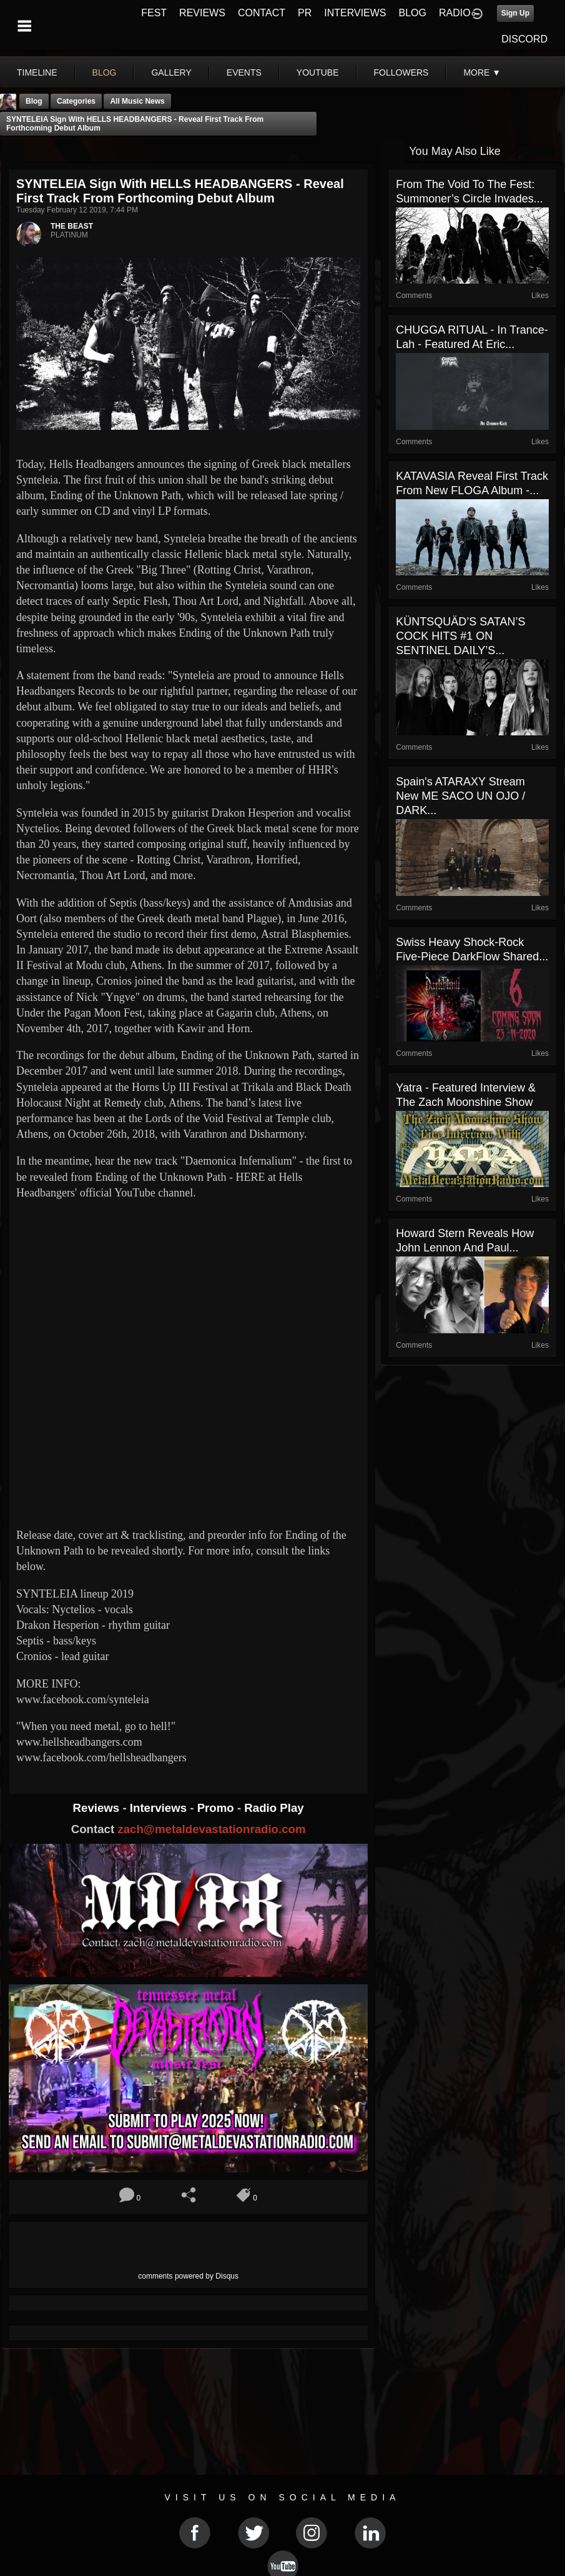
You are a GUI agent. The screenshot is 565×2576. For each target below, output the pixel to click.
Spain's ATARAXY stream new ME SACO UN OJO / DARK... (460, 796)
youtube (318, 72)
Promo (217, 1807)
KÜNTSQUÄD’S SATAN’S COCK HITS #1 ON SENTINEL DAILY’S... (460, 636)
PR (305, 12)
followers (401, 72)
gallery (171, 72)
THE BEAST (72, 226)
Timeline (37, 72)
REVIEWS (202, 12)
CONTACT (261, 12)
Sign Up (515, 13)
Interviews (160, 1807)
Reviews (98, 1807)
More (482, 72)
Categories (76, 101)
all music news (137, 101)
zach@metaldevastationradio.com (211, 1829)
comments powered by (188, 2276)
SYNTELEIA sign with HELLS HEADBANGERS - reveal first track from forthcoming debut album (134, 123)
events (244, 72)
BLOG (412, 12)
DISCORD (524, 39)
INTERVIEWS (355, 12)
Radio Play (273, 1807)
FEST (154, 12)
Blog (34, 101)
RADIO (455, 12)
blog (104, 72)
